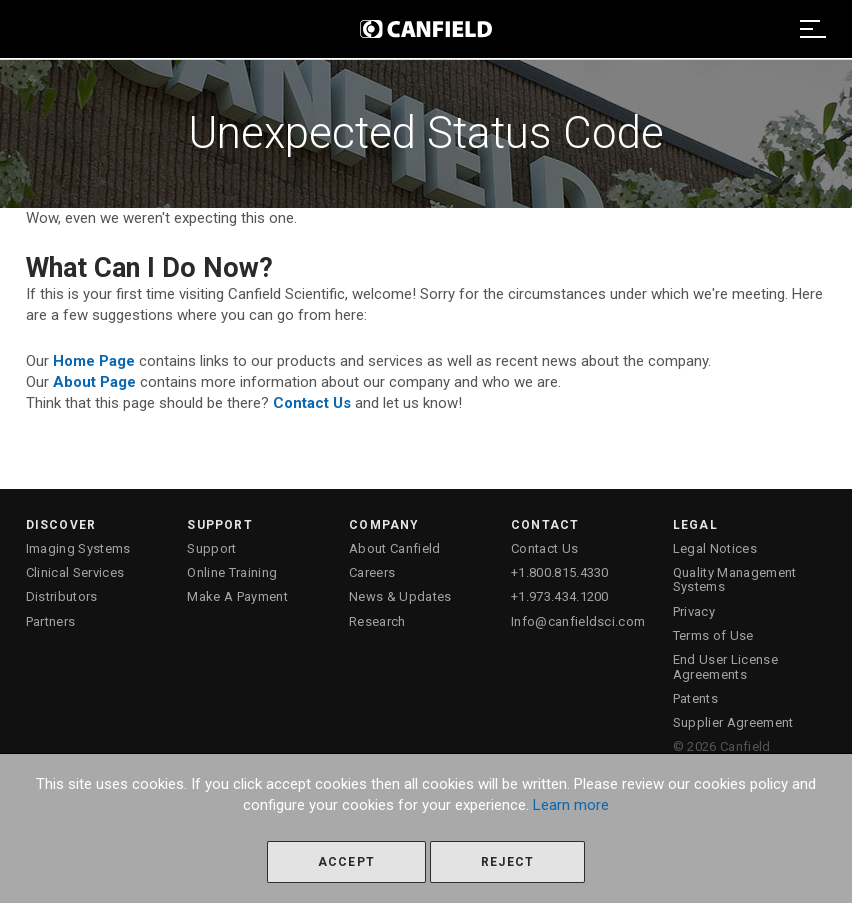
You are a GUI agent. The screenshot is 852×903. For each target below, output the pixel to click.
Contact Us (544, 548)
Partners (51, 621)
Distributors (62, 596)
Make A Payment (237, 596)
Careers (372, 572)
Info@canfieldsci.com (578, 621)
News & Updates (400, 596)
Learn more (571, 805)
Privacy (694, 611)
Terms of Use (713, 635)
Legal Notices (715, 548)
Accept (346, 862)
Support (211, 548)
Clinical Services (75, 572)
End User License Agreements (725, 666)
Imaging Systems (78, 548)
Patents (695, 698)
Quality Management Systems (735, 579)
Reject (507, 862)
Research (377, 621)
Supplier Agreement (733, 722)
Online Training (232, 572)
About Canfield (395, 548)
